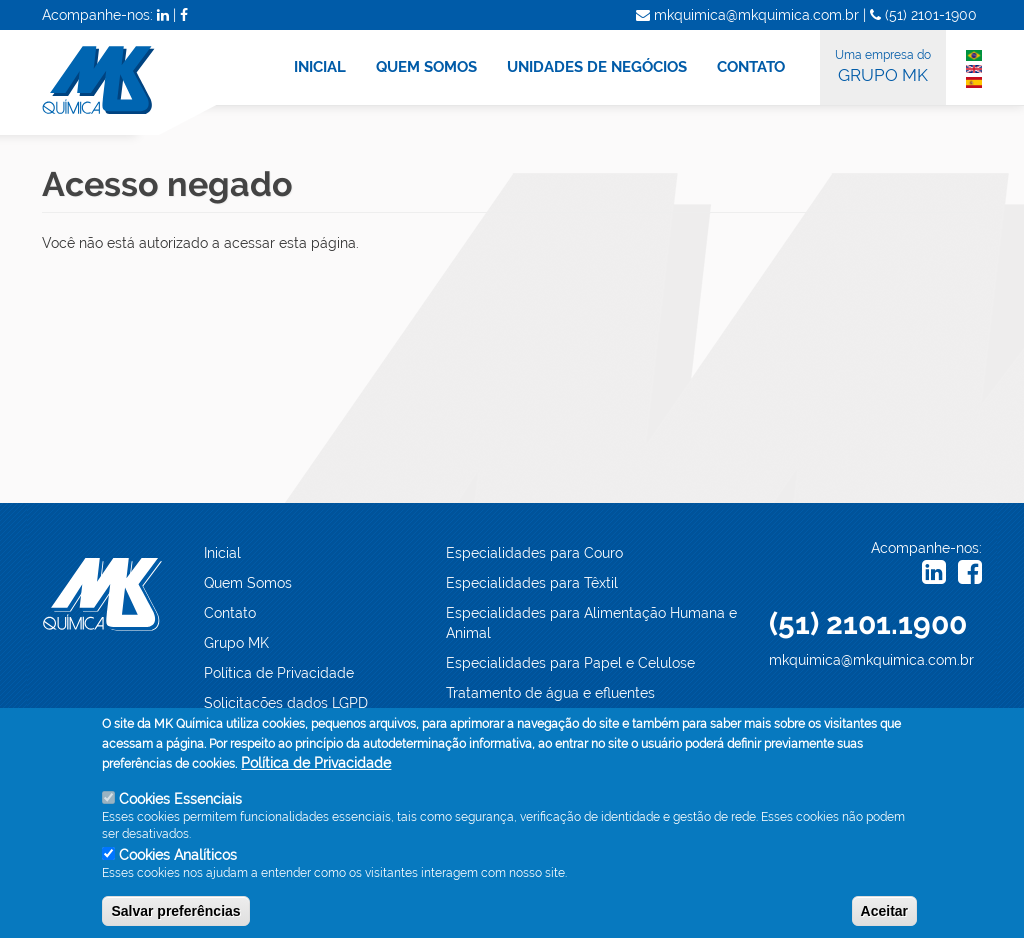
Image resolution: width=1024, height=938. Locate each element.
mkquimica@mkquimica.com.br (871, 660)
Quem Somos (248, 583)
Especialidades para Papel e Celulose (570, 663)
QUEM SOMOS (426, 67)
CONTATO (751, 67)
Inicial (222, 553)
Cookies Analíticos (178, 867)
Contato (230, 613)
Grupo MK (236, 643)
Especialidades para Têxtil (532, 583)
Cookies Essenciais (180, 811)
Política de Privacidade (279, 673)
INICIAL (320, 67)
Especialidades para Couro (534, 553)
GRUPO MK (883, 65)
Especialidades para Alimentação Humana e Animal (591, 623)
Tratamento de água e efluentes (550, 693)
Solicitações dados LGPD (286, 703)
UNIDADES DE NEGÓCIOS (597, 67)
